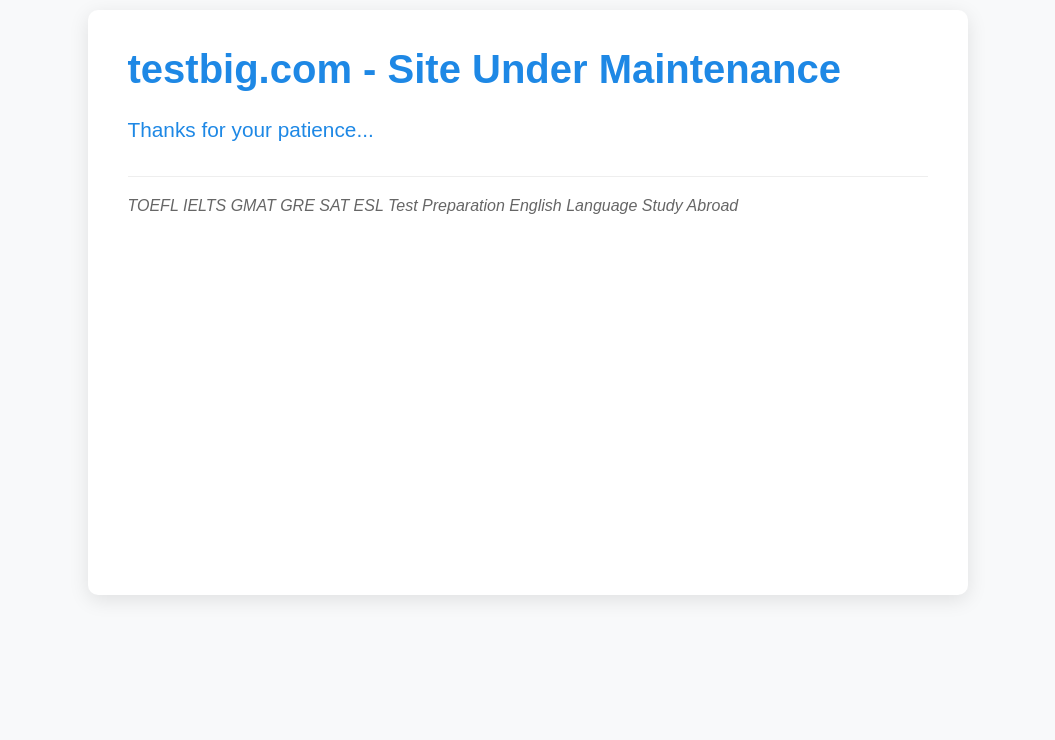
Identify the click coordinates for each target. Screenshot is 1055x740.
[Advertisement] (528, 395)
